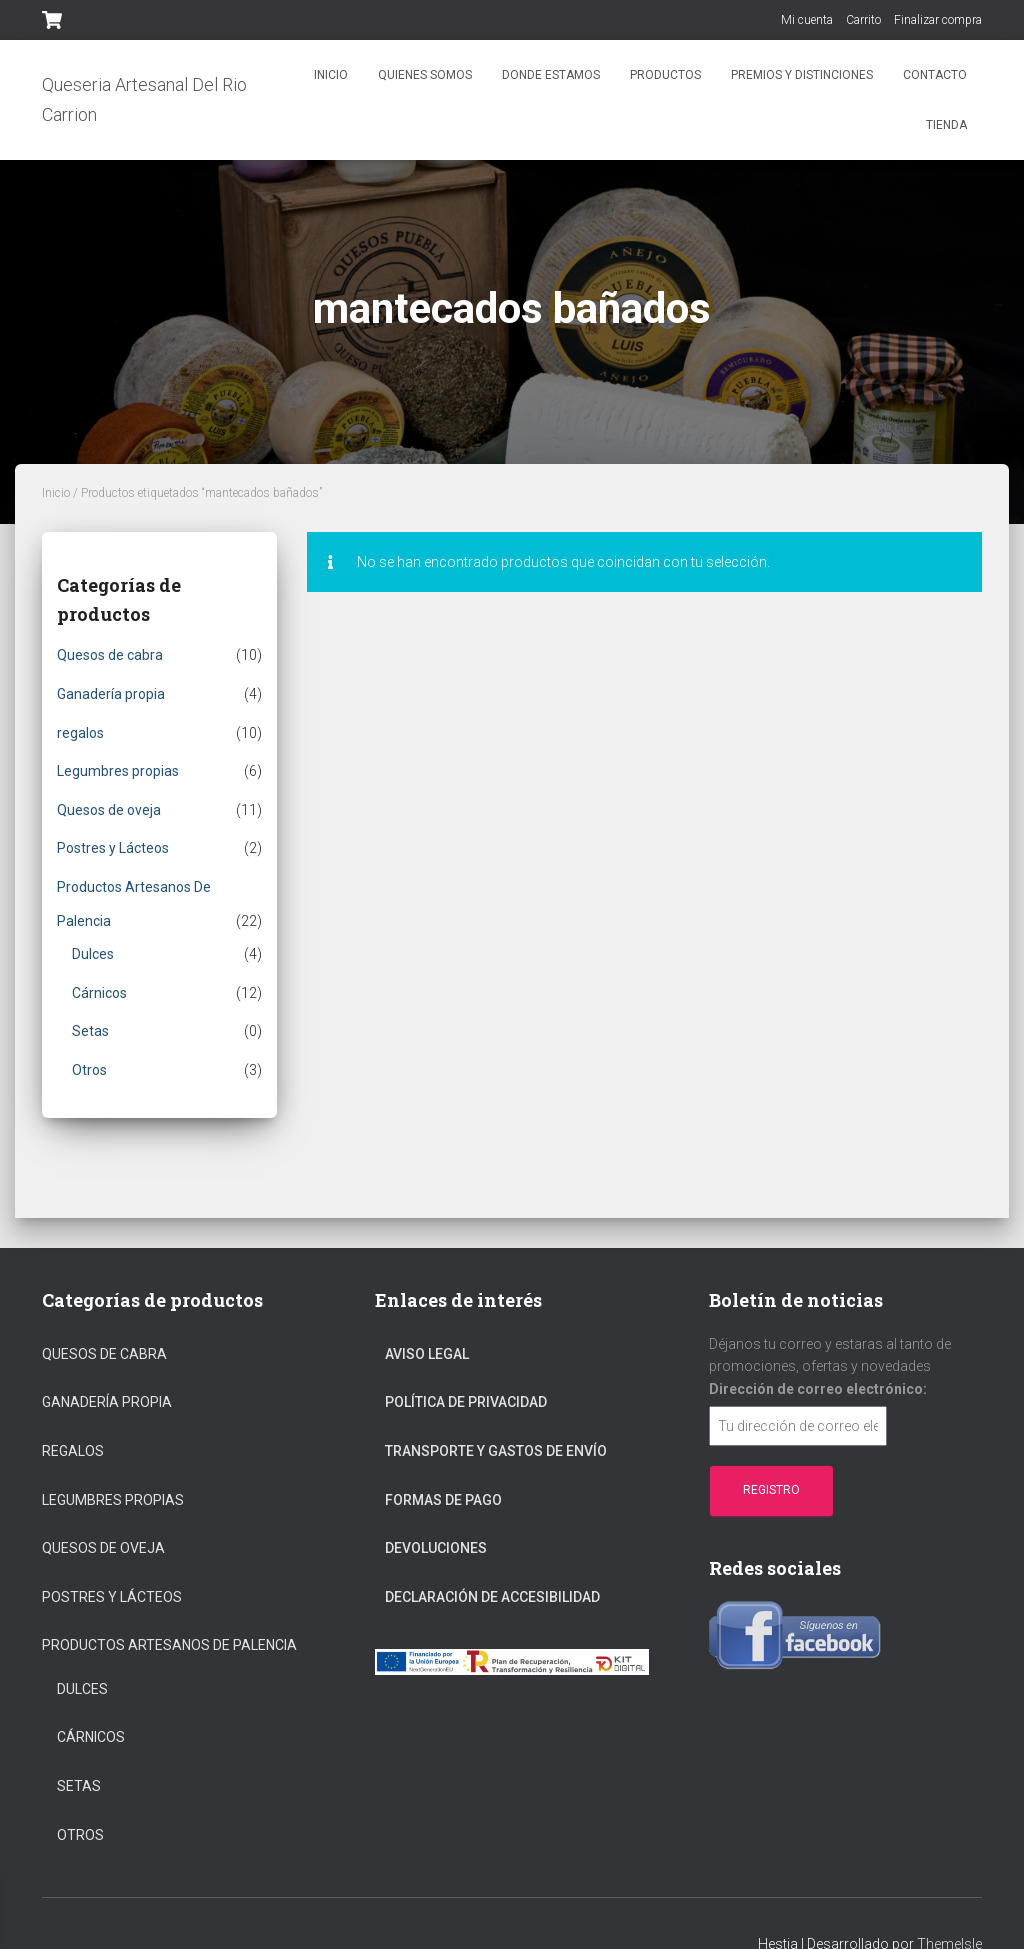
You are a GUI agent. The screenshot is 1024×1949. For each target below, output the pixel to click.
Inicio (331, 75)
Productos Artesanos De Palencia (169, 1645)
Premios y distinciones (802, 75)
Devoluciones (436, 1548)
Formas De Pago (443, 1500)
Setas (90, 1031)
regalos (80, 733)
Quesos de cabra (110, 655)
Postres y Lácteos (113, 848)
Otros (89, 1070)
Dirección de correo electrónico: (818, 1389)
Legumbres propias (118, 771)
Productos (665, 75)
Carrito (863, 20)
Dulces (93, 954)
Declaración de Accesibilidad (492, 1597)
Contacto (935, 75)
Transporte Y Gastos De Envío (496, 1451)
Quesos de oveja (109, 810)
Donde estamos (551, 75)
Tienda (946, 125)
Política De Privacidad (466, 1402)
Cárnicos (99, 993)
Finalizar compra (938, 20)
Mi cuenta (807, 20)
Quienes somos (425, 75)
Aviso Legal (427, 1354)
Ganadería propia (111, 694)
